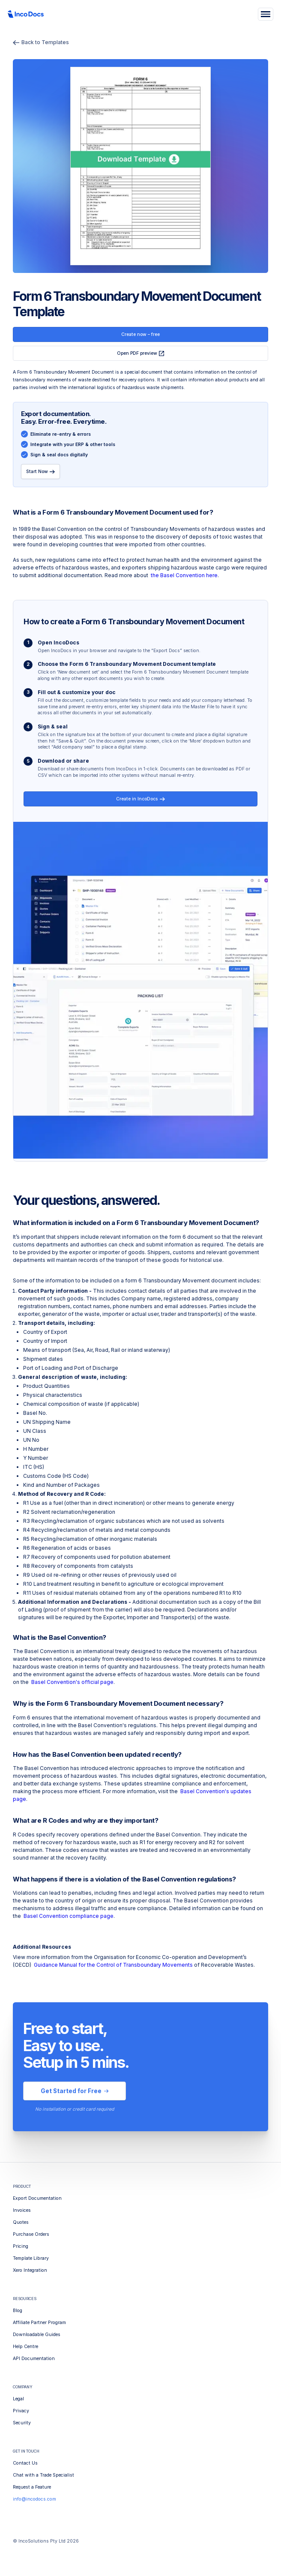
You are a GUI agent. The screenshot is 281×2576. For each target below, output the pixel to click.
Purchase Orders (31, 2234)
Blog (17, 2310)
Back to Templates (41, 42)
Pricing (20, 2246)
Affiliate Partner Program (39, 2322)
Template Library (31, 2258)
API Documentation (34, 2358)
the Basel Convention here (184, 575)
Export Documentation (37, 2198)
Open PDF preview (140, 353)
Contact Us (25, 2463)
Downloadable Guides (36, 2334)
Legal (18, 2399)
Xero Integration (30, 2270)
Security (22, 2423)
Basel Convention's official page (72, 1682)
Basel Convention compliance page (69, 1916)
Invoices (22, 2210)
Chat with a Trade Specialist (43, 2475)
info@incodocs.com (34, 2499)
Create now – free (140, 334)
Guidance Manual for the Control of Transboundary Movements (113, 1965)
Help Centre (25, 2346)
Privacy (21, 2411)
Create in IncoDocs (140, 799)
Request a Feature (32, 2487)
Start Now (40, 471)
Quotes (21, 2222)
